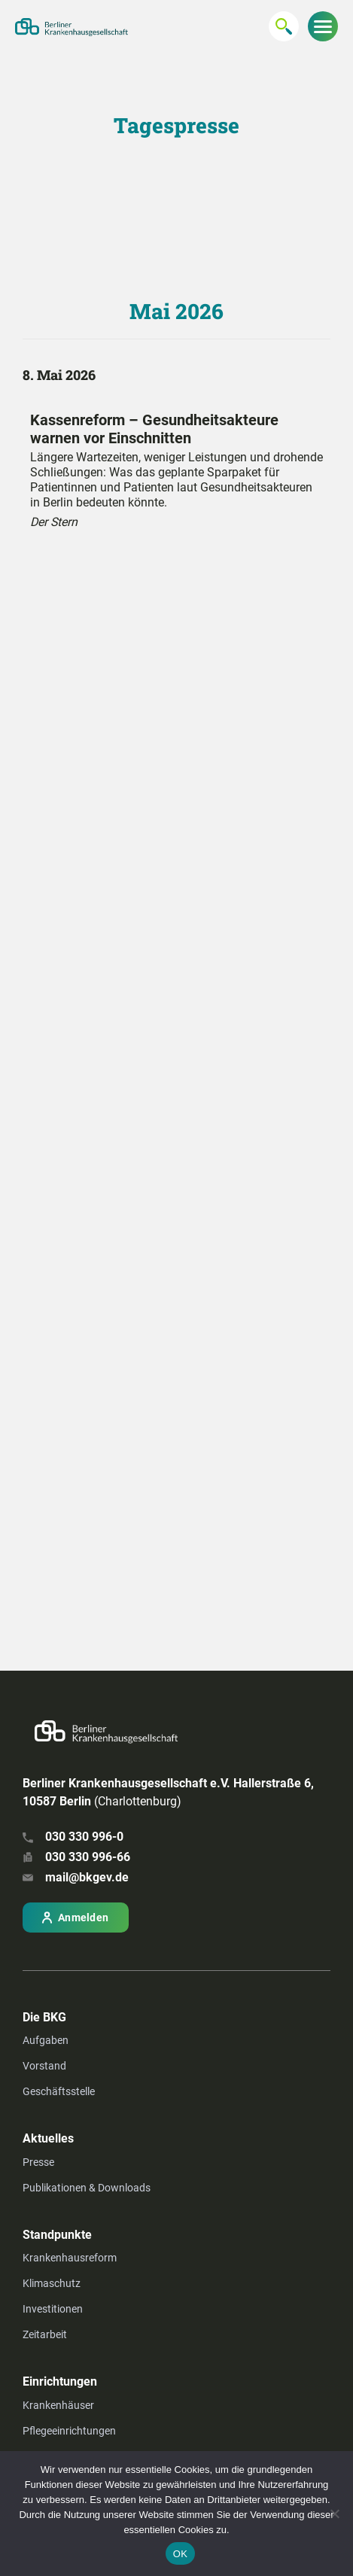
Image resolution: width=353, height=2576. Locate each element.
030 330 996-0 (84, 1836)
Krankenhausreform (70, 2258)
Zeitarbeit (45, 2334)
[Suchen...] (284, 26)
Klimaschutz (52, 2283)
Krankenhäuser (58, 2405)
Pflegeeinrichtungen (69, 2431)
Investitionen (53, 2309)
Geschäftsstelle (59, 2091)
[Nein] (334, 2513)
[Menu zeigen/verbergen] (323, 26)
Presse (38, 2162)
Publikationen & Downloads (87, 2188)
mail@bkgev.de (87, 1877)
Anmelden (83, 1917)
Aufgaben (45, 2040)
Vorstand (44, 2066)
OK (180, 2553)
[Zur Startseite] (71, 27)
